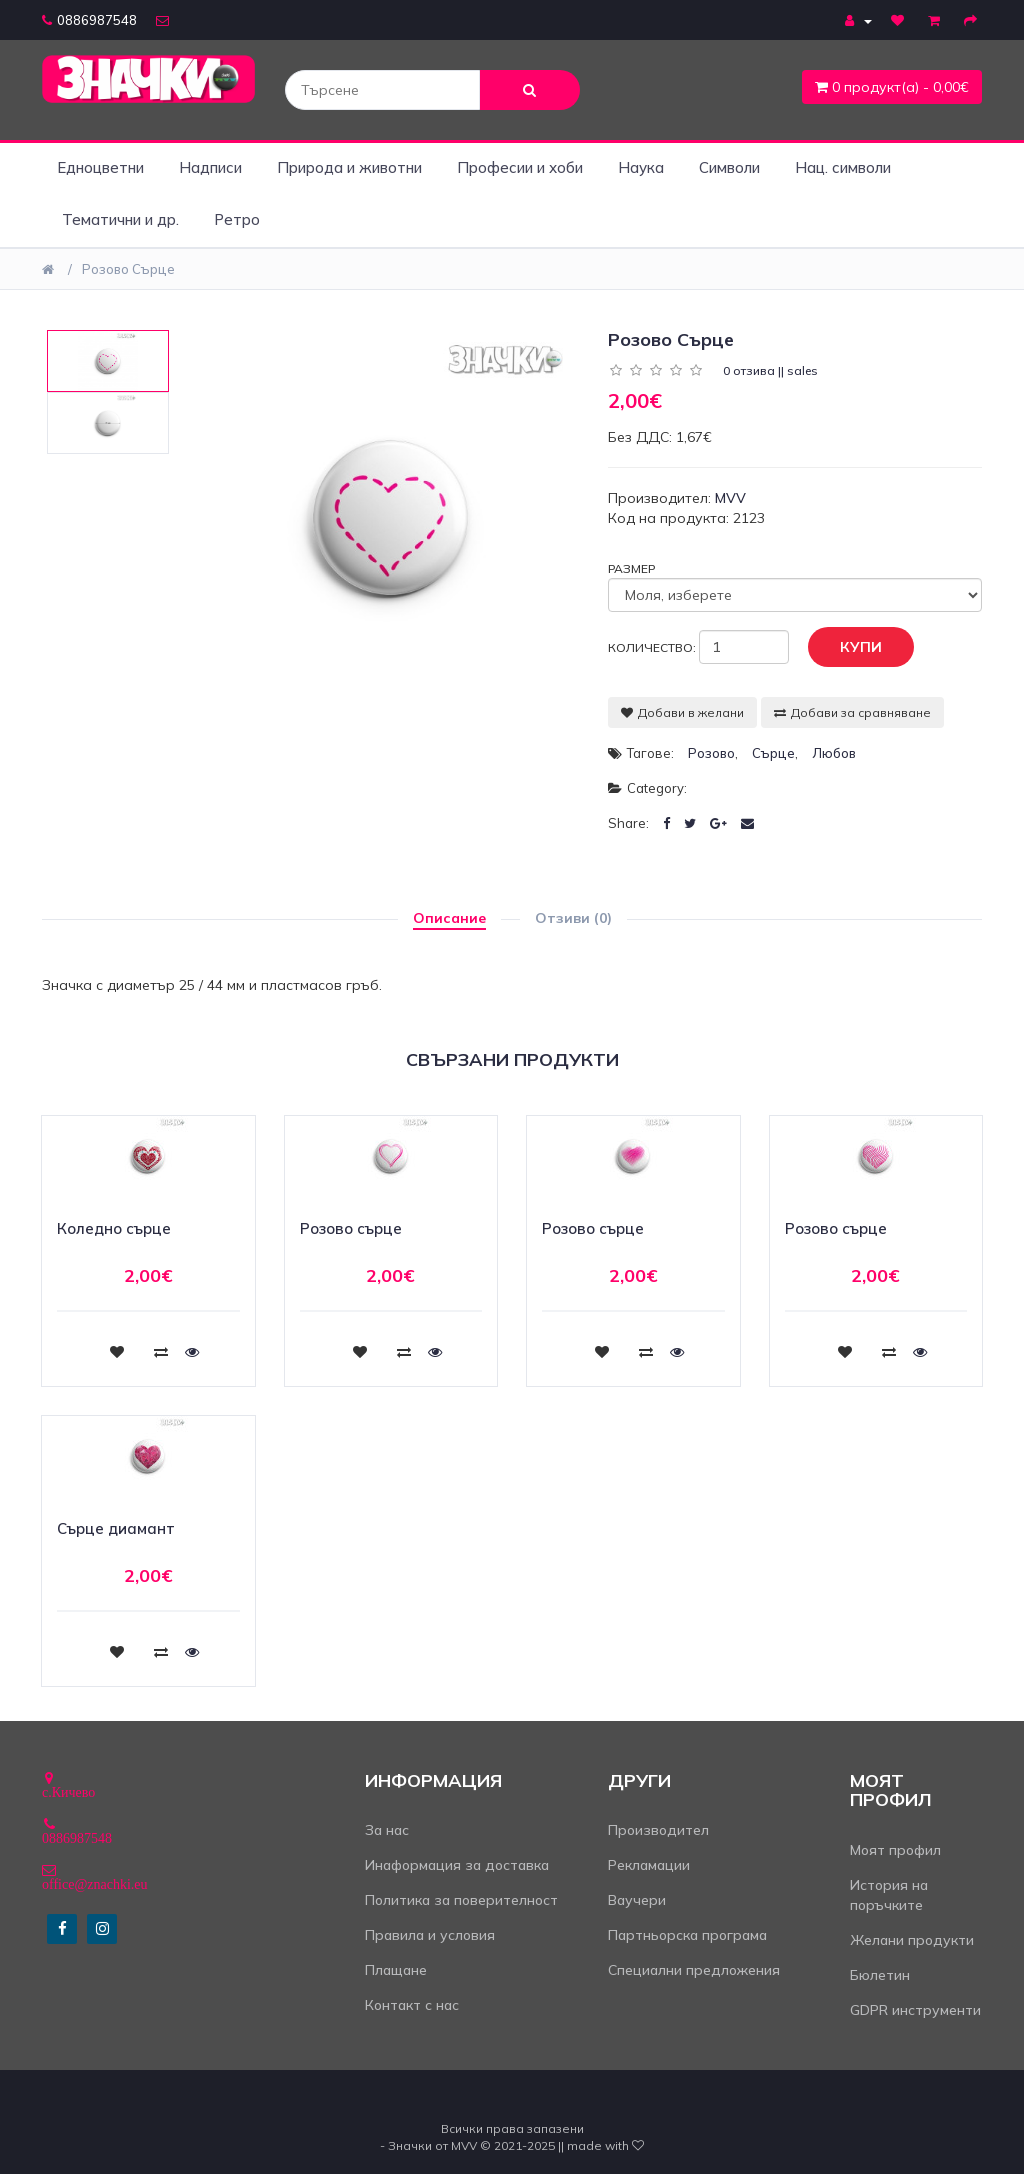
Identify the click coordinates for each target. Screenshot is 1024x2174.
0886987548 (89, 20)
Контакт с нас (412, 2005)
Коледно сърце (114, 1228)
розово (711, 753)
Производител (658, 1830)
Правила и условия (430, 1935)
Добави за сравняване (852, 712)
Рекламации (649, 1865)
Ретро (237, 219)
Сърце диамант (116, 1528)
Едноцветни (100, 167)
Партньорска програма (687, 1935)
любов (834, 753)
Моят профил (895, 1850)
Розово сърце (128, 269)
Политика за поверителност (461, 1900)
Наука (641, 167)
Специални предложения (694, 1970)
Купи (846, 648)
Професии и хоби (520, 167)
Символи (729, 167)
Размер (631, 568)
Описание (449, 918)
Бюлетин (880, 1975)
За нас (387, 1830)
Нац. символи (843, 167)
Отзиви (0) (573, 918)
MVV (730, 498)
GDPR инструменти (915, 2010)
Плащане (396, 1970)
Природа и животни (349, 167)
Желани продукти (912, 1940)
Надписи (210, 167)
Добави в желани (682, 712)
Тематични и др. (120, 219)
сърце (773, 753)
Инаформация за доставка (457, 1865)
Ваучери (637, 1900)
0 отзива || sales (770, 370)
